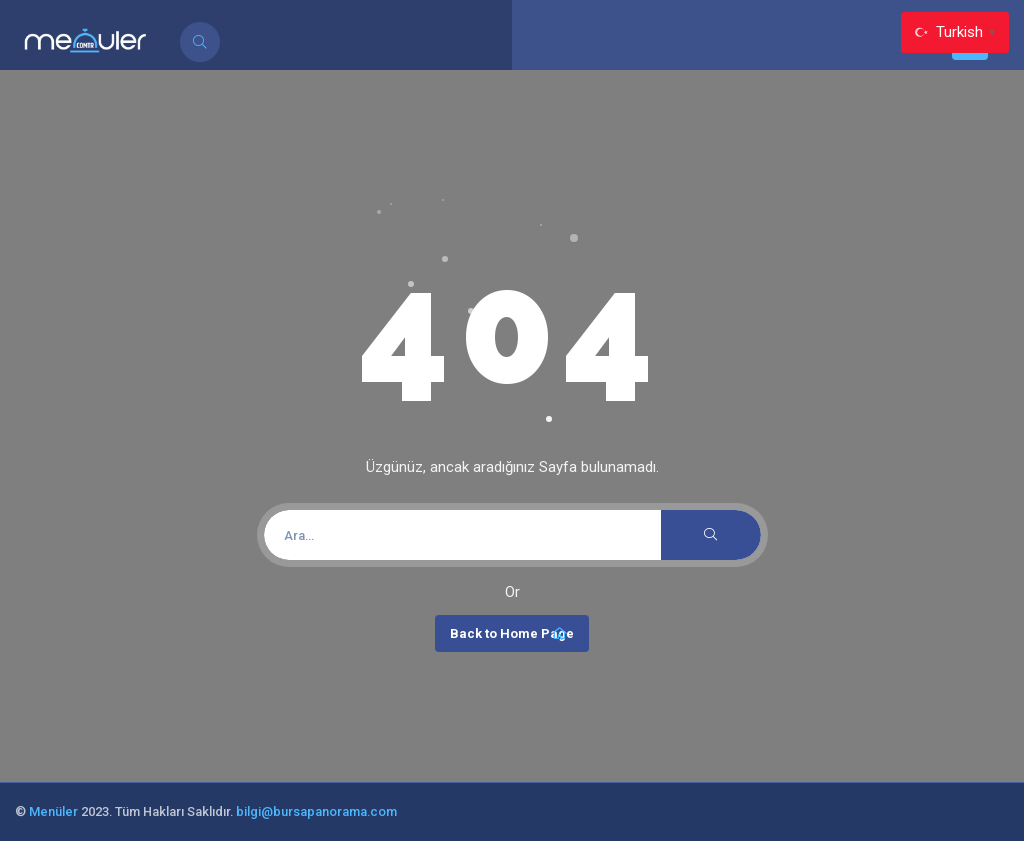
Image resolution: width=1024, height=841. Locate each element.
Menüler (53, 811)
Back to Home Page (512, 634)
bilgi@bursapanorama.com (316, 811)
